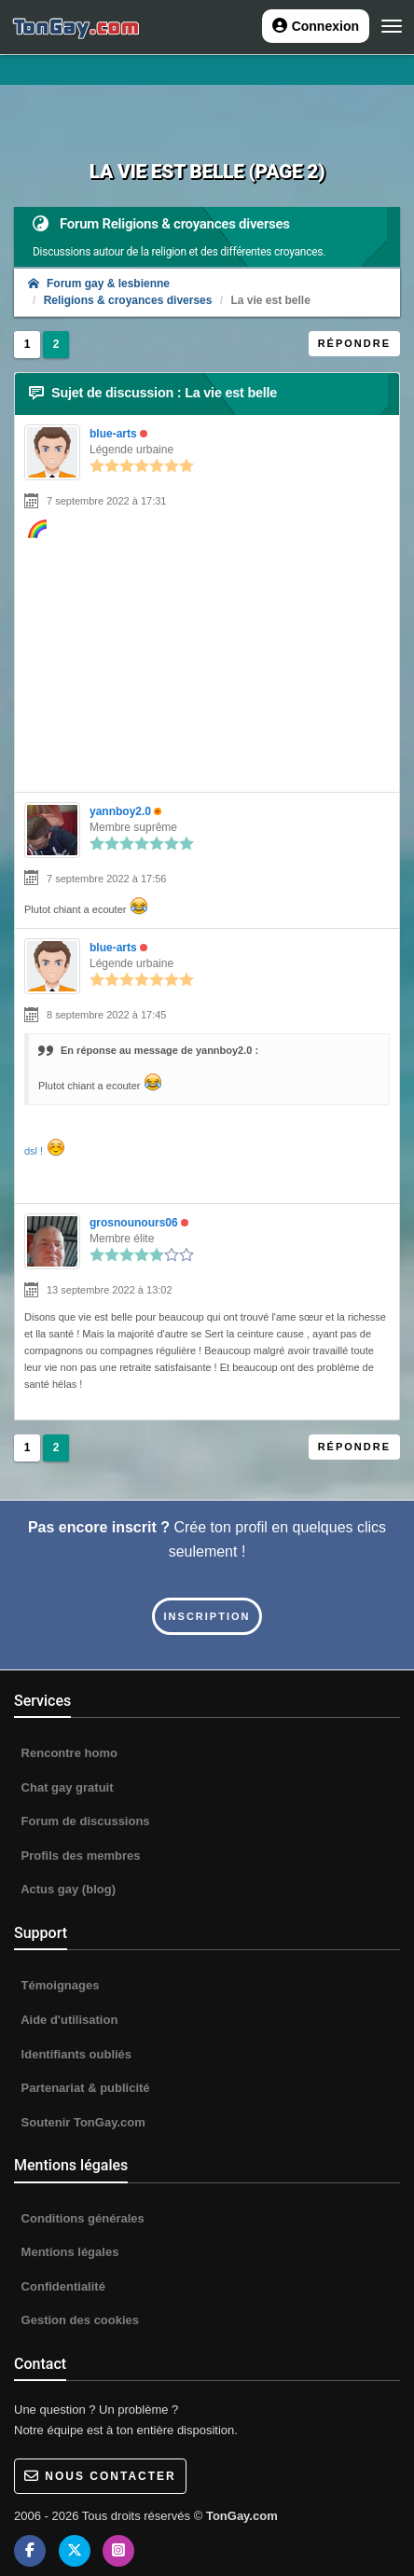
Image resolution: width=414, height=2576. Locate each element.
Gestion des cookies (78, 2320)
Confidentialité (61, 2286)
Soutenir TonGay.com (81, 2122)
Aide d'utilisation (67, 2020)
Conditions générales (81, 2218)
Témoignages (58, 1985)
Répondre (354, 343)
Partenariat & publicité (84, 2088)
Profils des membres (79, 1856)
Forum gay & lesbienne (99, 283)
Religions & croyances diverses (128, 300)
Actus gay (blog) (67, 1889)
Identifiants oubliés (74, 2054)
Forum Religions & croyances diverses (175, 223)
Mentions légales (68, 2252)
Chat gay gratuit (66, 1787)
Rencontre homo (67, 1753)
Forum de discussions (84, 1821)
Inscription (207, 1616)
